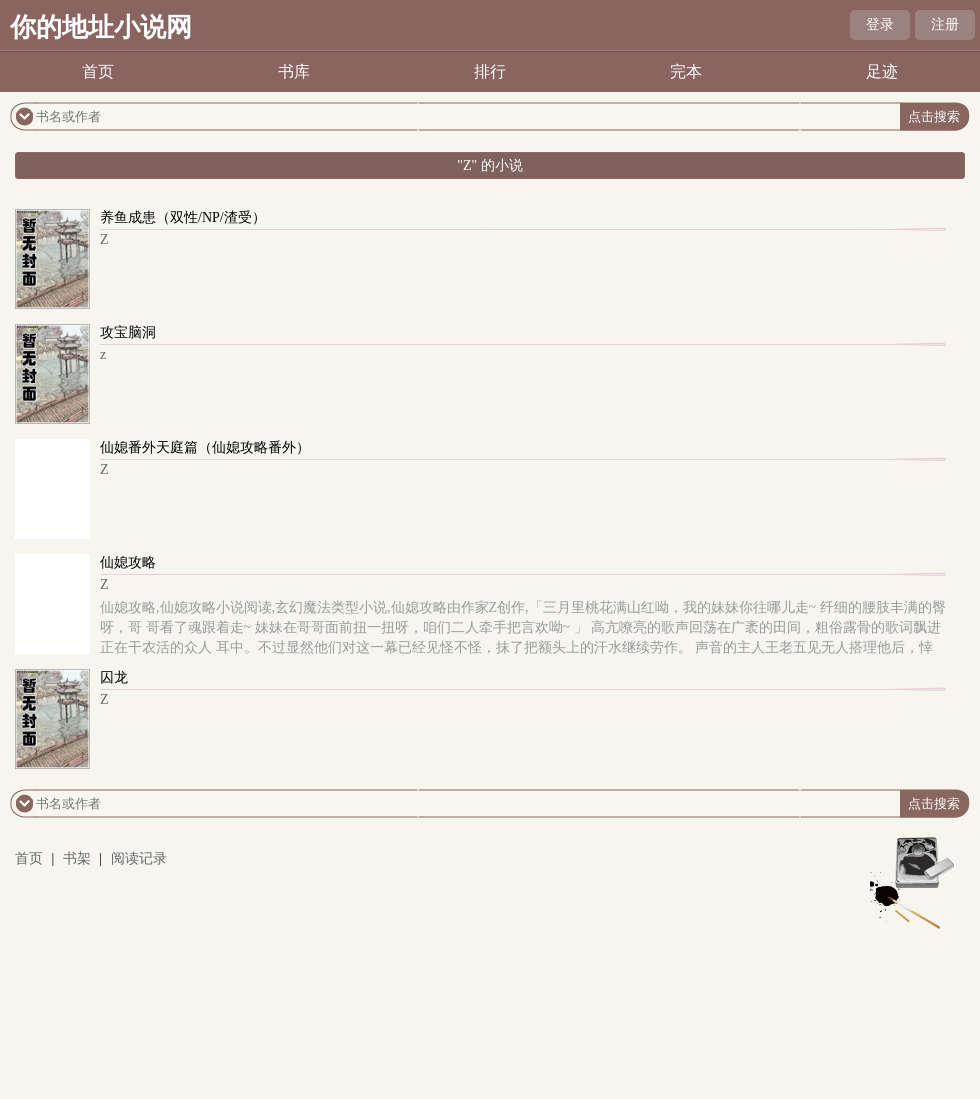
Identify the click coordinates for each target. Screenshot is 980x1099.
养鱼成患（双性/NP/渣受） (183, 217)
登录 (880, 24)
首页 (98, 71)
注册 (945, 24)
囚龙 (114, 677)
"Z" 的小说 (489, 165)
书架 (77, 858)
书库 (294, 71)
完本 (686, 71)
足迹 (882, 71)
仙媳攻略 (128, 562)
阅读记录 (139, 858)
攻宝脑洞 (128, 332)
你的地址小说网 (101, 27)
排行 (490, 71)
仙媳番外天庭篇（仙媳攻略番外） (205, 447)
